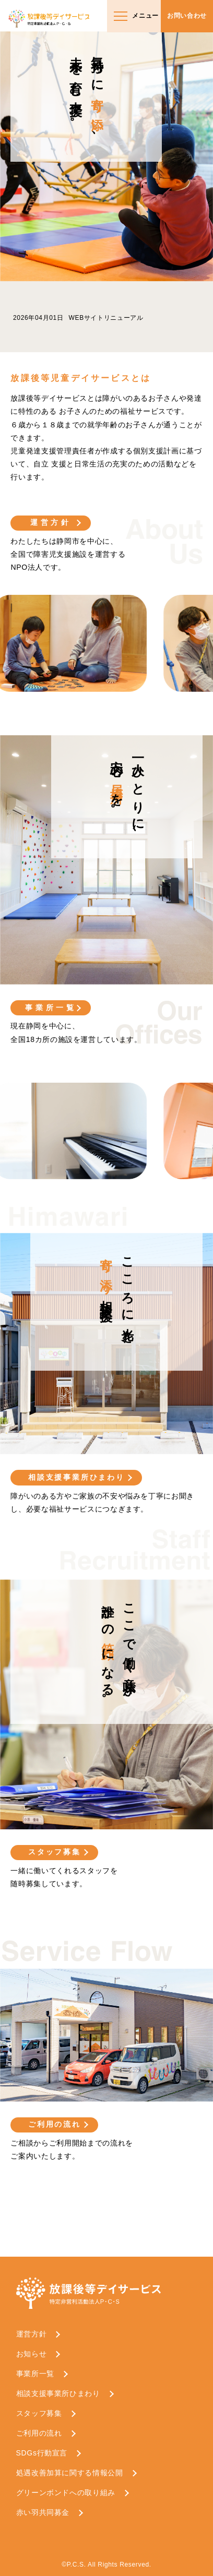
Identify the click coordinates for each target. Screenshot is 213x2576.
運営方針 (50, 522)
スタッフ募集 (54, 1852)
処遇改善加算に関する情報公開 (69, 2473)
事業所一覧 (50, 1007)
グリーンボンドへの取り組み (65, 2492)
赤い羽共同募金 (43, 2512)
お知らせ (31, 2354)
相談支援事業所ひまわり (76, 1477)
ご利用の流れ (54, 2124)
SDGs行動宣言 (42, 2453)
